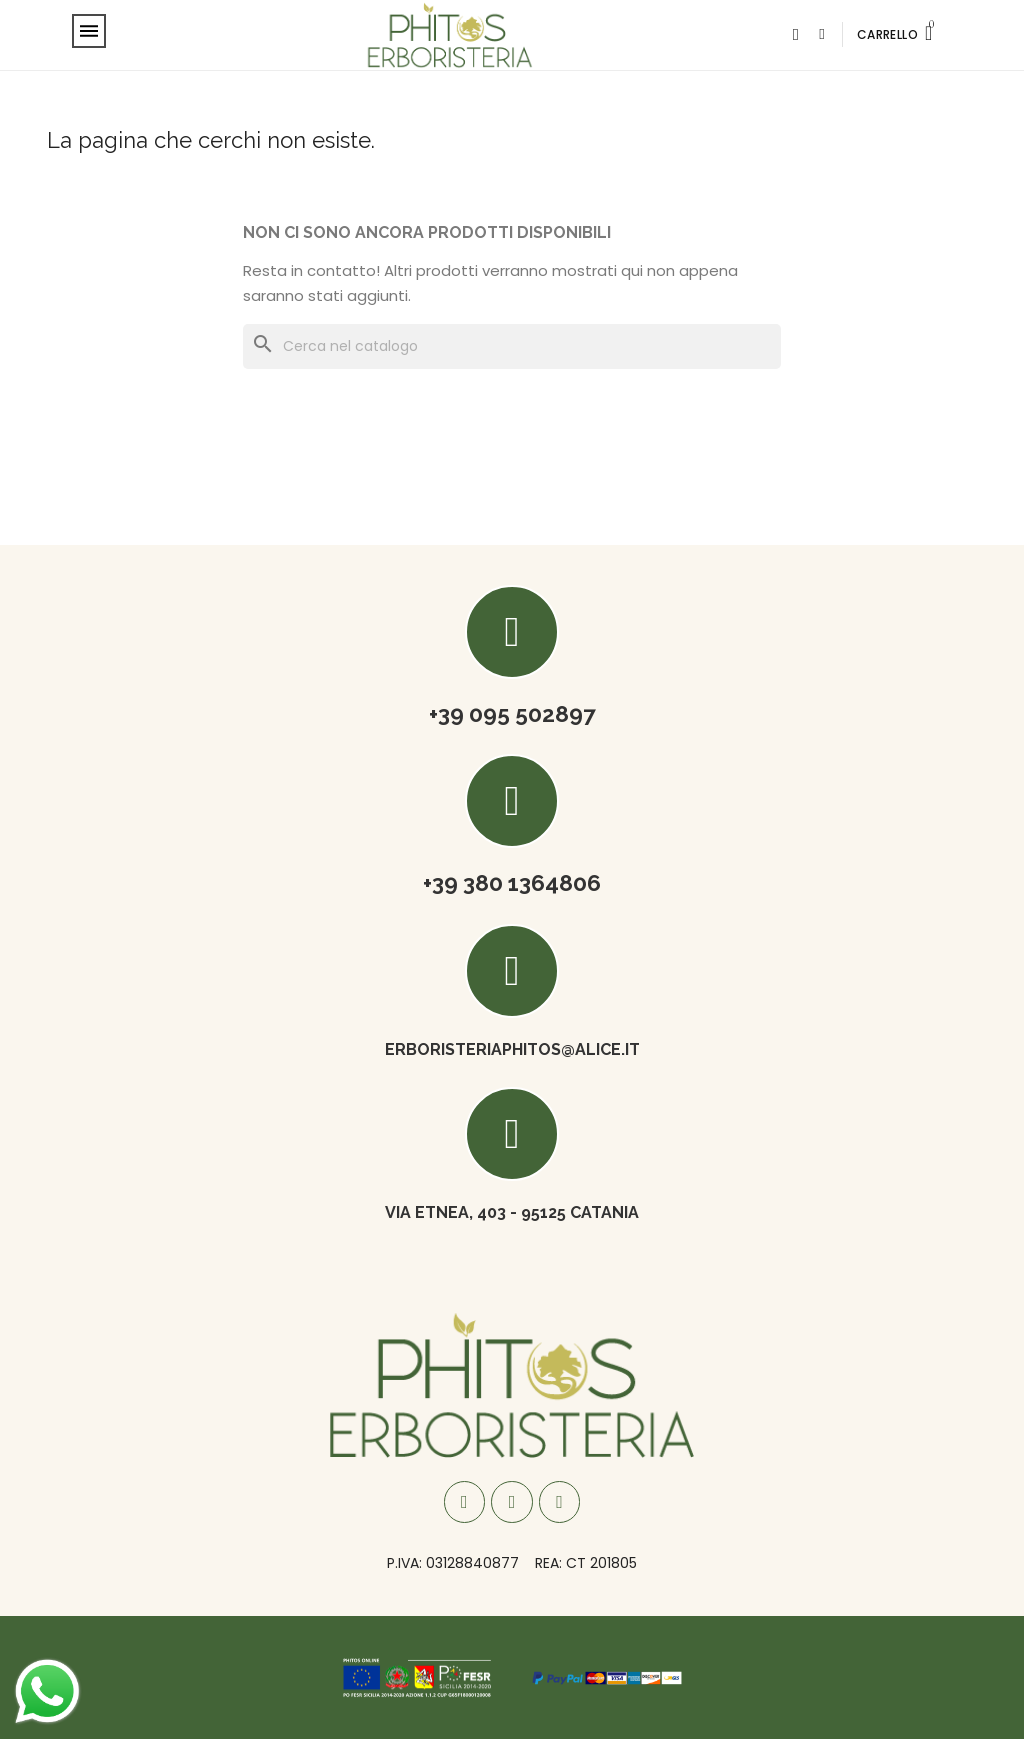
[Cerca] (512, 346)
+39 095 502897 (512, 714)
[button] (795, 34)
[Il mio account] (821, 34)
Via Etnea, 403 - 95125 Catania (512, 1212)
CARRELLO (887, 34)
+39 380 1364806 (512, 883)
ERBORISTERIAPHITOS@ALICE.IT (512, 1049)
